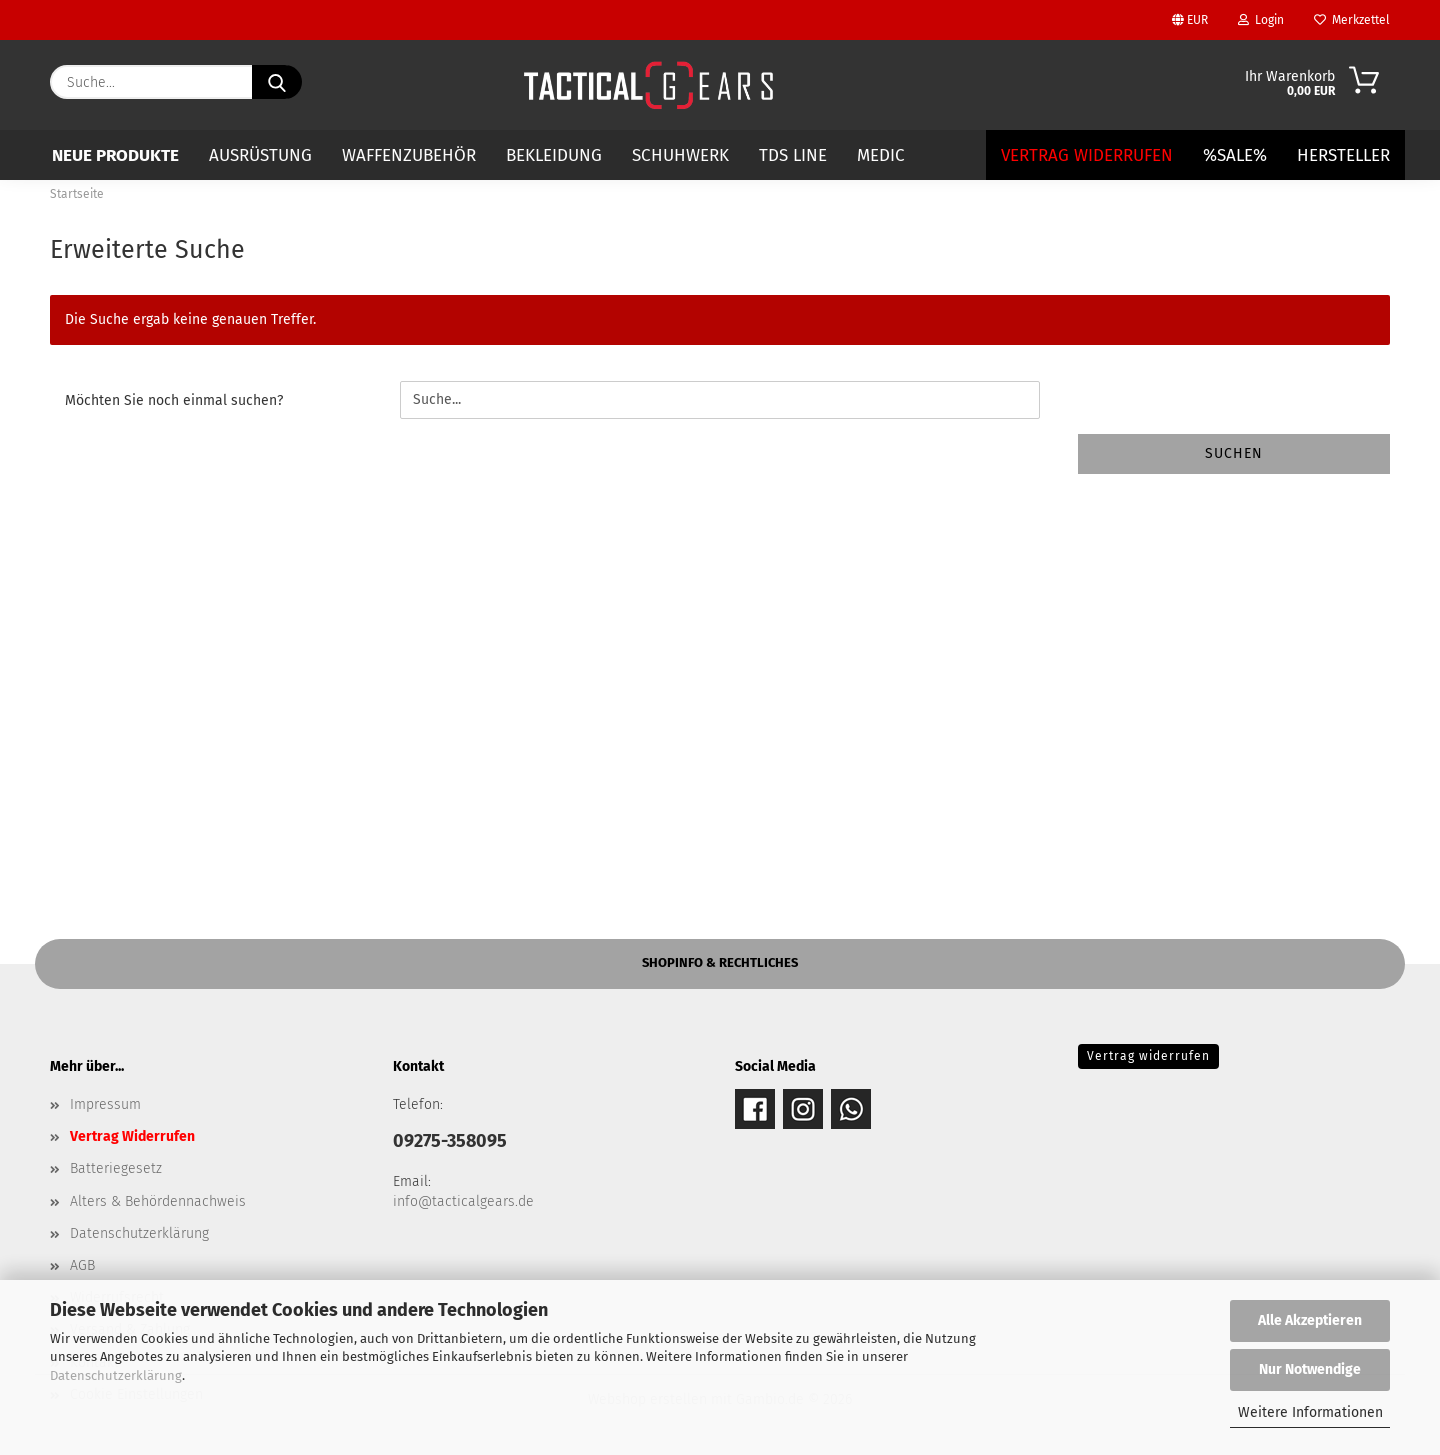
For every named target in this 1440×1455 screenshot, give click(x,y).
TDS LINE (793, 155)
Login (1261, 20)
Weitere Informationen (1310, 1412)
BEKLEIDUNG (554, 155)
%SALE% (1235, 155)
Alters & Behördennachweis (158, 1201)
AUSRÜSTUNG (260, 155)
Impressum (105, 1104)
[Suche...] (277, 82)
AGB (82, 1265)
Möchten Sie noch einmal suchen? (174, 400)
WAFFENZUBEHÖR (409, 155)
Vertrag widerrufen (1148, 1056)
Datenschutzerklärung (116, 1375)
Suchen (1234, 453)
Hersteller (1343, 155)
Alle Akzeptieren (1310, 1320)
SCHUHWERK (680, 155)
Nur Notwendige (1310, 1369)
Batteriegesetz (116, 1168)
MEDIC (881, 155)
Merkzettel (1352, 20)
